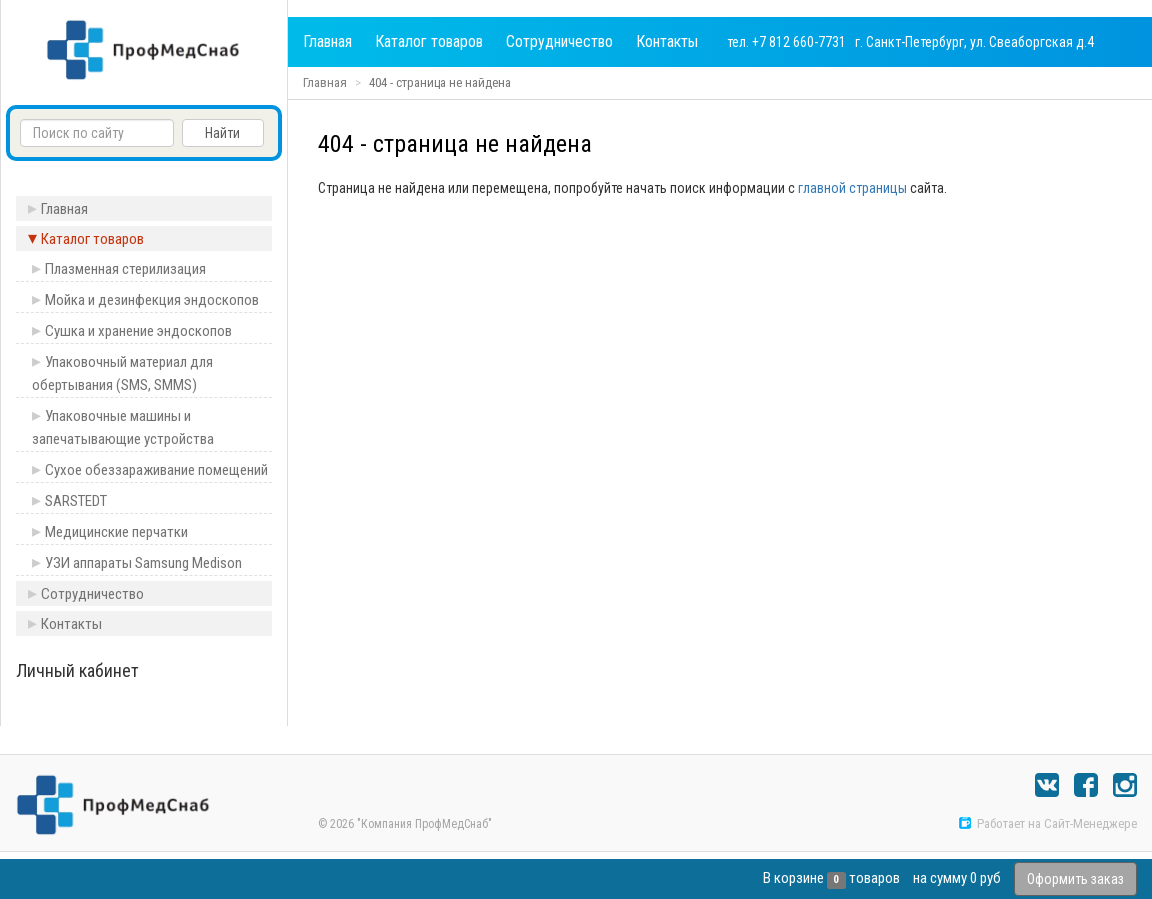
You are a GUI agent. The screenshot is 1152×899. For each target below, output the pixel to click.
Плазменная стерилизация (125, 269)
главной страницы (852, 188)
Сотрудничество (559, 41)
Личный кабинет (77, 671)
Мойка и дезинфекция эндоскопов (152, 300)
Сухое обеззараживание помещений (156, 470)
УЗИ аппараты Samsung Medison (143, 563)
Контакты (667, 41)
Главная (327, 41)
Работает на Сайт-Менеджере (1047, 823)
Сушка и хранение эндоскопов (138, 331)
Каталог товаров (429, 41)
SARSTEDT (76, 501)
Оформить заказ (1075, 879)
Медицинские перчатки (116, 532)
